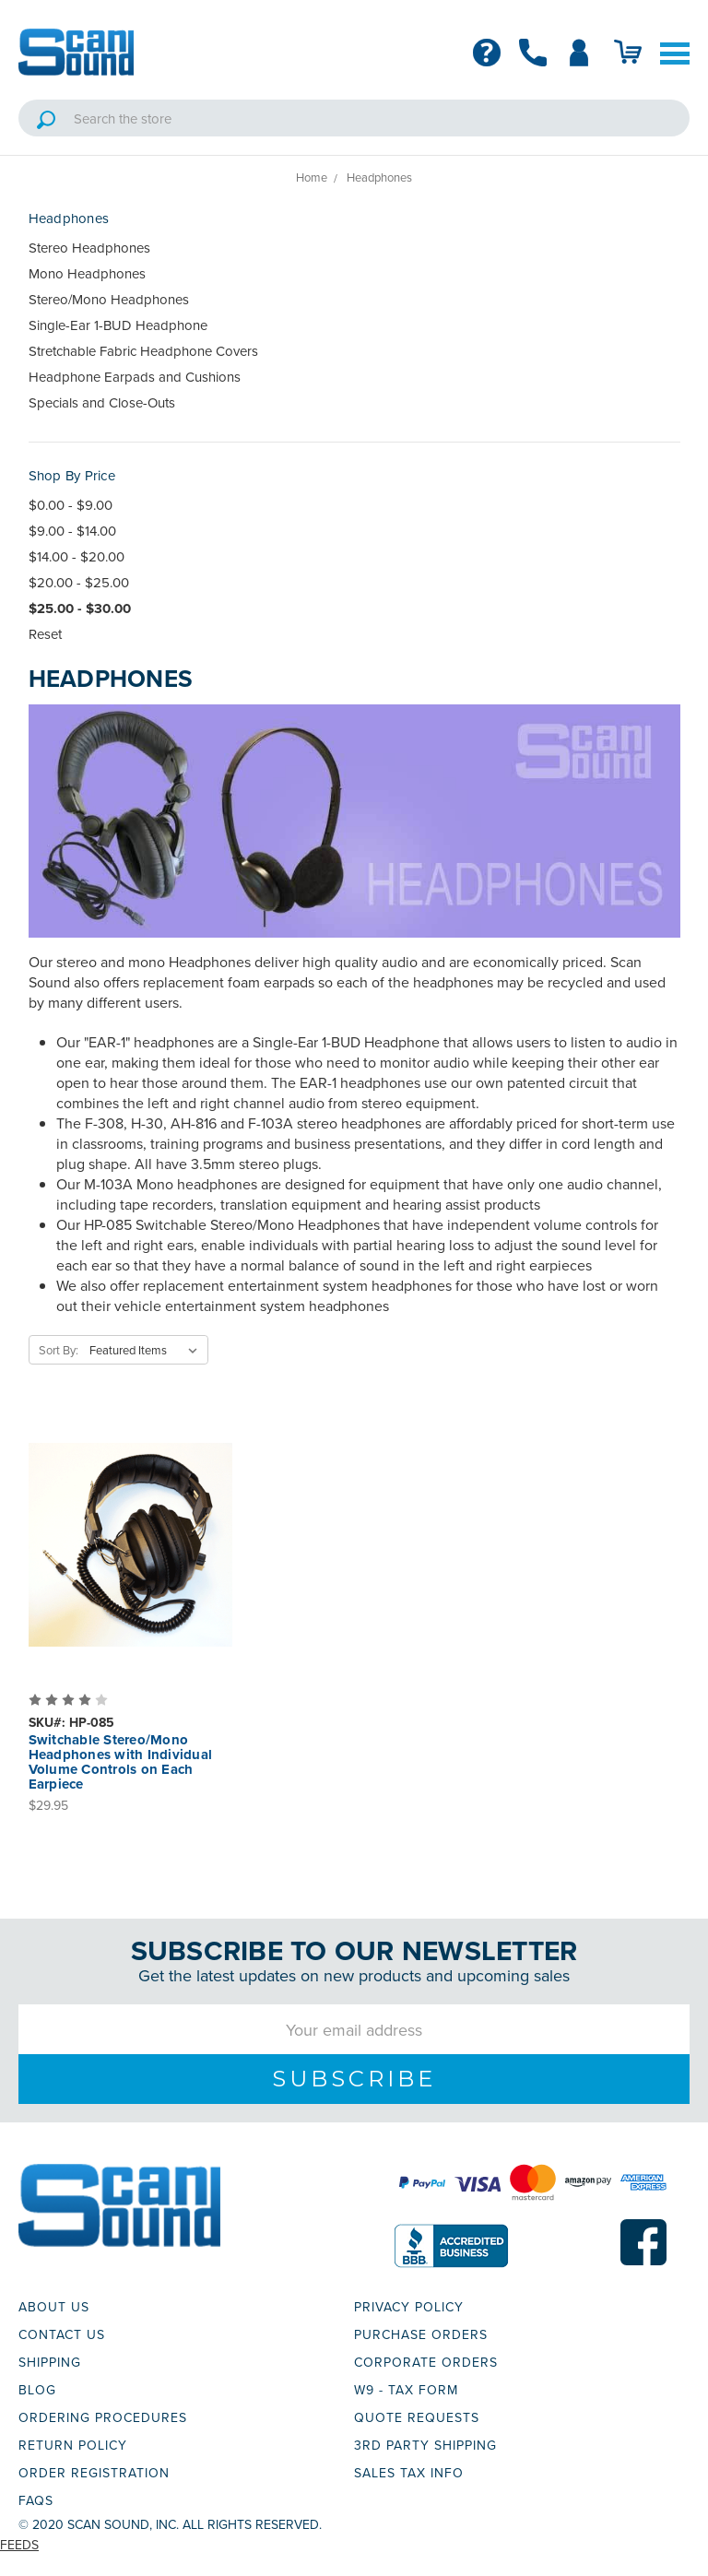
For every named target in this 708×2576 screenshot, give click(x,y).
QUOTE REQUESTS (416, 2417)
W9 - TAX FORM (406, 2390)
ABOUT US (53, 2307)
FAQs (35, 2500)
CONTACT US (61, 2334)
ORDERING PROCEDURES (102, 2417)
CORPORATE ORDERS (426, 2362)
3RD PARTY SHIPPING (425, 2445)
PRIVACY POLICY (409, 2307)
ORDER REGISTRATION (94, 2473)
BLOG (37, 2390)
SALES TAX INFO (409, 2473)
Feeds (19, 2544)
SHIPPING (49, 2362)
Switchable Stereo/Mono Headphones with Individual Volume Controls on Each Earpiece (121, 1762)
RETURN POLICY (72, 2445)
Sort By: (58, 1349)
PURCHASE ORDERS (421, 2334)
